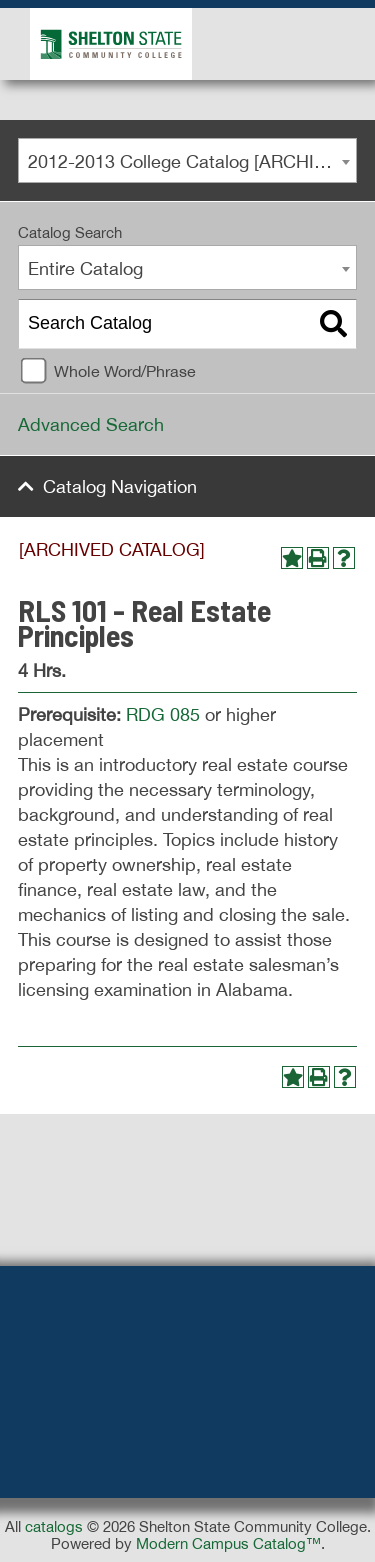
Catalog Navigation (120, 486)
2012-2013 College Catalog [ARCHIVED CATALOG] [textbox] (192, 161)
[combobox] (187, 160)
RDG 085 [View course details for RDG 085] (163, 714)
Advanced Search (91, 424)
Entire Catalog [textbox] (85, 268)
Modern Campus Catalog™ (228, 1543)
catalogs (54, 1526)
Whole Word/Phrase (125, 371)
